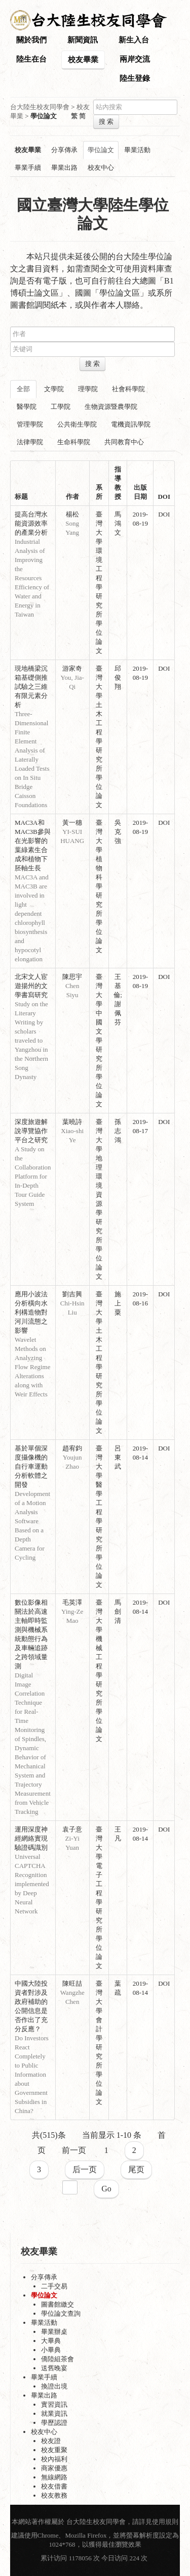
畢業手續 (28, 167)
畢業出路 (64, 167)
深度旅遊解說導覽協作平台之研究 (31, 1131)
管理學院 (30, 424)
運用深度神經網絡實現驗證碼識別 (31, 1838)
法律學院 (30, 442)
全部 (23, 389)
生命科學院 (73, 442)
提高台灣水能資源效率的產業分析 (31, 523)
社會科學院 (128, 389)
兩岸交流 (135, 59)
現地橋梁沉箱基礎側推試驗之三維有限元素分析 (31, 687)
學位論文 (101, 150)
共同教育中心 (124, 442)
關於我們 (31, 40)
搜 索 (106, 121)
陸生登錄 (135, 78)
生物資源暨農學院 (111, 406)
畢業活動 (137, 150)
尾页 (136, 2169)
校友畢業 (83, 60)
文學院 (54, 389)
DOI (164, 514)
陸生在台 (31, 59)
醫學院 (26, 406)
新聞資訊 (82, 40)
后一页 (84, 2169)
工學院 (60, 406)
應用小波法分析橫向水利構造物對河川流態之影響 (31, 1312)
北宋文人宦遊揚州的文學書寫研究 (31, 986)
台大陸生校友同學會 (39, 107)
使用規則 (165, 2521)
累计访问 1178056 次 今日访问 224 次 (95, 2558)
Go (106, 2188)
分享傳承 (64, 150)
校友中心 (101, 167)
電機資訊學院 (130, 424)
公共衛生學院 (77, 424)
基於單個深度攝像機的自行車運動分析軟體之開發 (31, 1466)
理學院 (88, 389)
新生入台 (134, 40)
